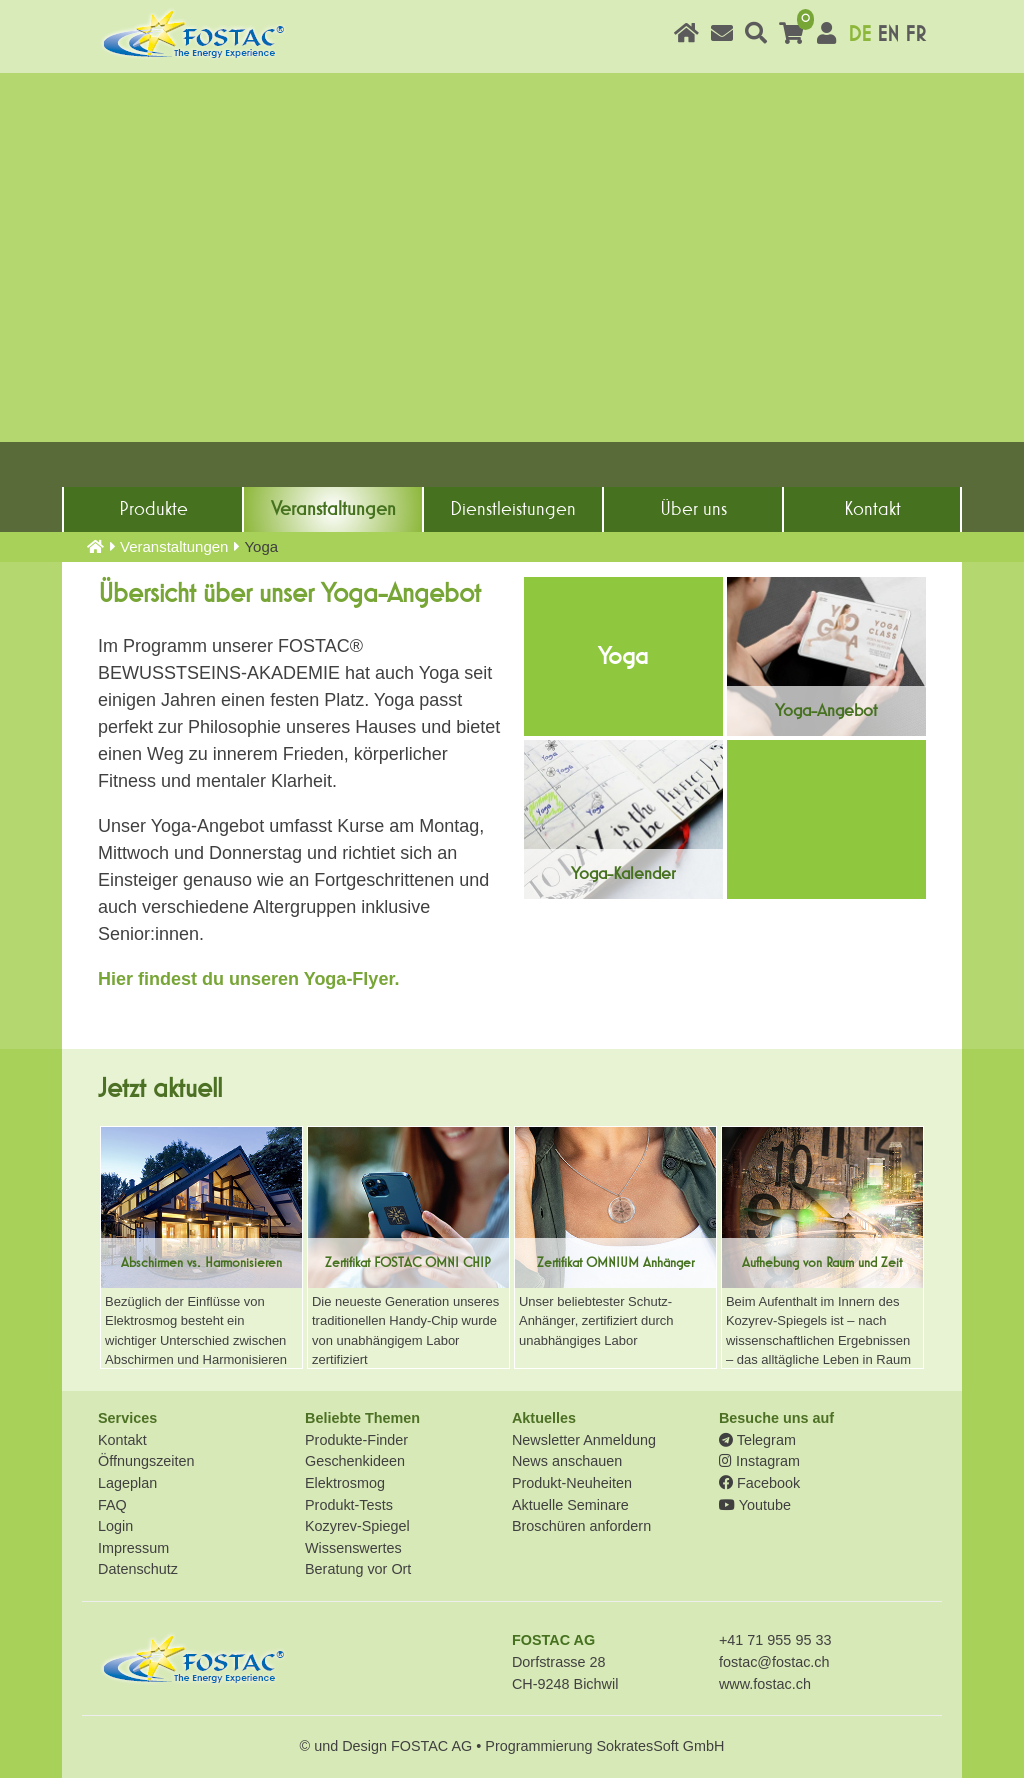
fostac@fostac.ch (774, 1662)
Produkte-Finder (356, 1440)
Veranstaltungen (333, 509)
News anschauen (567, 1461)
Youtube (755, 1505)
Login (115, 1526)
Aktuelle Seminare (570, 1505)
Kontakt (872, 509)
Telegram (757, 1440)
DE (859, 34)
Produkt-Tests (349, 1505)
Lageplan (127, 1483)
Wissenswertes (353, 1548)
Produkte (153, 509)
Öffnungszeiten (146, 1461)
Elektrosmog (345, 1483)
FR (915, 34)
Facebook (759, 1483)
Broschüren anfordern (581, 1526)
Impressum (133, 1548)
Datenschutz (138, 1569)
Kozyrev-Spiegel (357, 1526)
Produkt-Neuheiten (572, 1483)
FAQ (112, 1505)
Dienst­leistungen (513, 509)
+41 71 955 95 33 (775, 1640)
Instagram (759, 1461)
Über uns (693, 509)
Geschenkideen (355, 1461)
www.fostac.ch (765, 1684)
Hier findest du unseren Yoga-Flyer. (248, 979)
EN (888, 34)
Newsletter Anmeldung (584, 1440)
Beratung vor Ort (358, 1569)
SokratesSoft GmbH (660, 1746)
